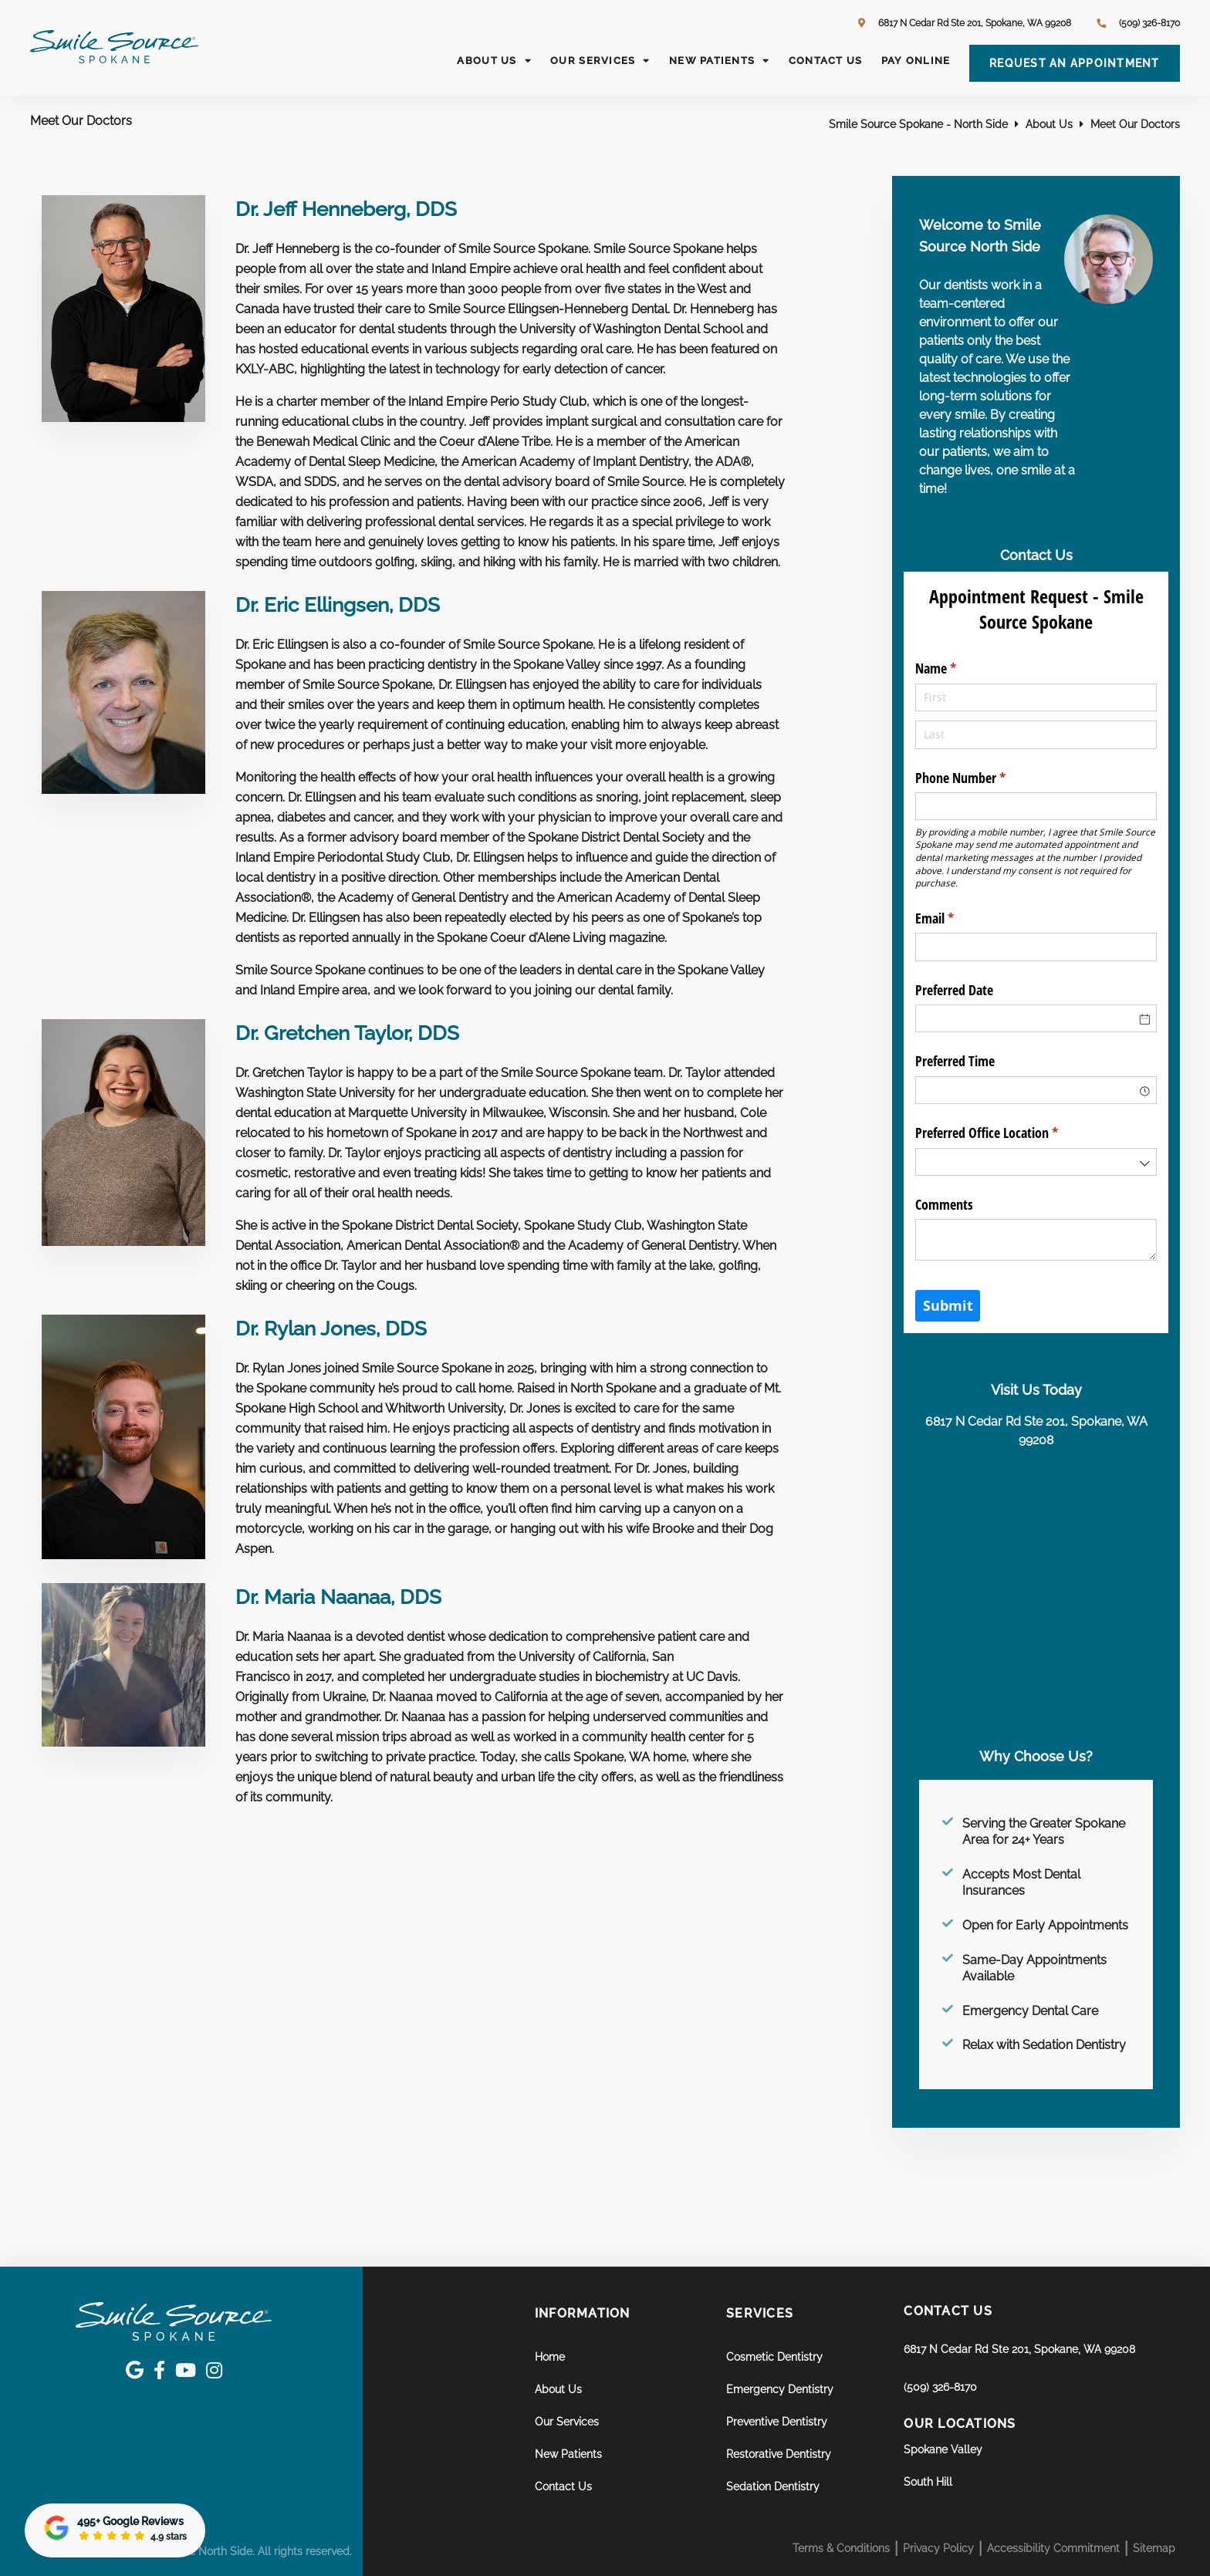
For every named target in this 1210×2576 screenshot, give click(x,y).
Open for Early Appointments (1045, 1925)
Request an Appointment (1074, 63)
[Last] (1035, 734)
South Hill (928, 2482)
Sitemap (1154, 2548)
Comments (944, 1204)
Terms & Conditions (841, 2548)
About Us (494, 60)
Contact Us (826, 60)
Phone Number (983, 778)
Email (957, 918)
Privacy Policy (938, 2548)
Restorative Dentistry (778, 2454)
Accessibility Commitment (1053, 2548)
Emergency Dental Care (1030, 2011)
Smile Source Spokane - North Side (918, 124)
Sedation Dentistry (773, 2486)
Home (550, 2357)
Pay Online (916, 60)
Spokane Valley (943, 2449)
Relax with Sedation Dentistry (1044, 2045)
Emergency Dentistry (779, 2389)
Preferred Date (954, 990)
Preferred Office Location (1009, 1133)
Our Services (600, 60)
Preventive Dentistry (776, 2422)
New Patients (719, 60)
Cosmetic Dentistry (774, 2357)
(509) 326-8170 (940, 2387)
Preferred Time (955, 1061)
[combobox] (1035, 1090)
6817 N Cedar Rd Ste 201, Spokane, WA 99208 (964, 23)
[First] (1035, 697)
